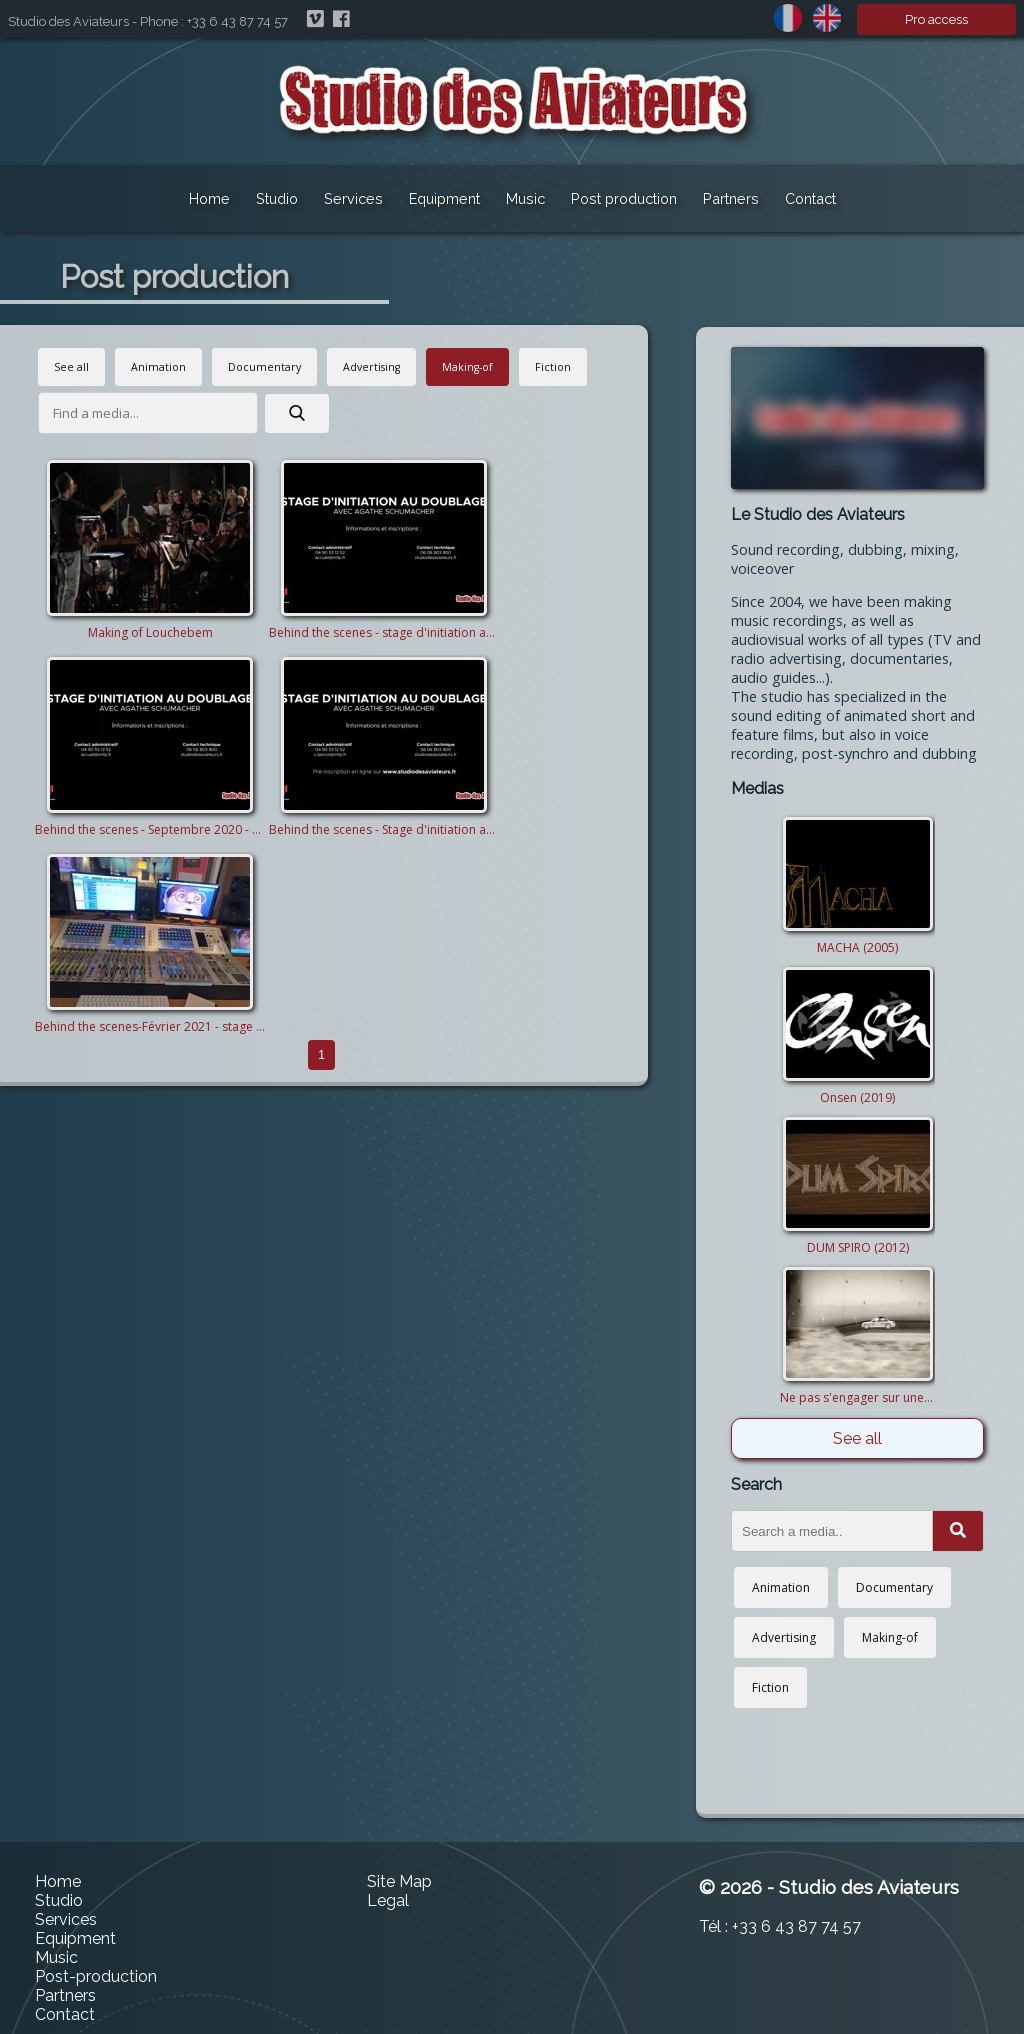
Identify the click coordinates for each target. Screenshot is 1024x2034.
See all (71, 367)
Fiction (553, 367)
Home (209, 198)
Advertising (371, 367)
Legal (388, 1900)
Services (353, 198)
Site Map (399, 1881)
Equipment (444, 198)
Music (525, 198)
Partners (731, 198)
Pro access (936, 19)
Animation (158, 367)
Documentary (264, 367)
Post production (624, 198)
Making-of (467, 367)
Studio (277, 198)
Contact (810, 198)
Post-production (96, 1976)
